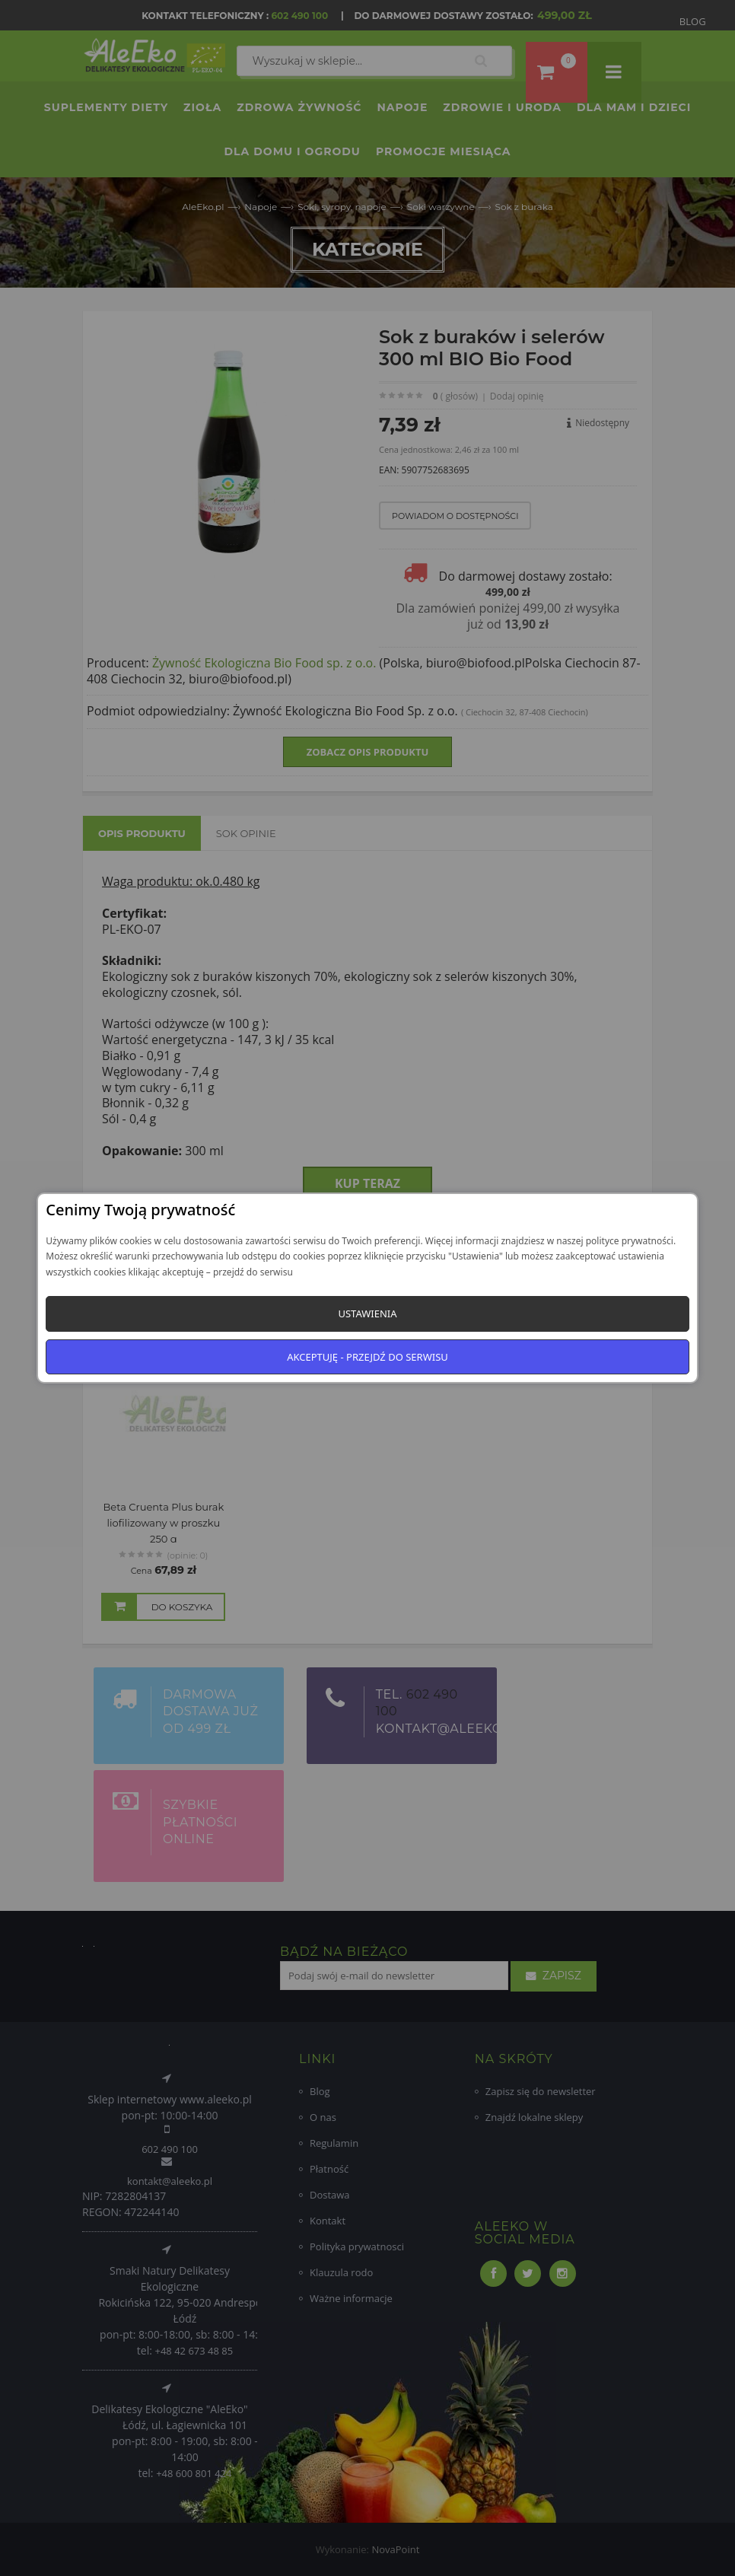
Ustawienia (367, 1313)
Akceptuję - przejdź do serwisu (367, 1357)
